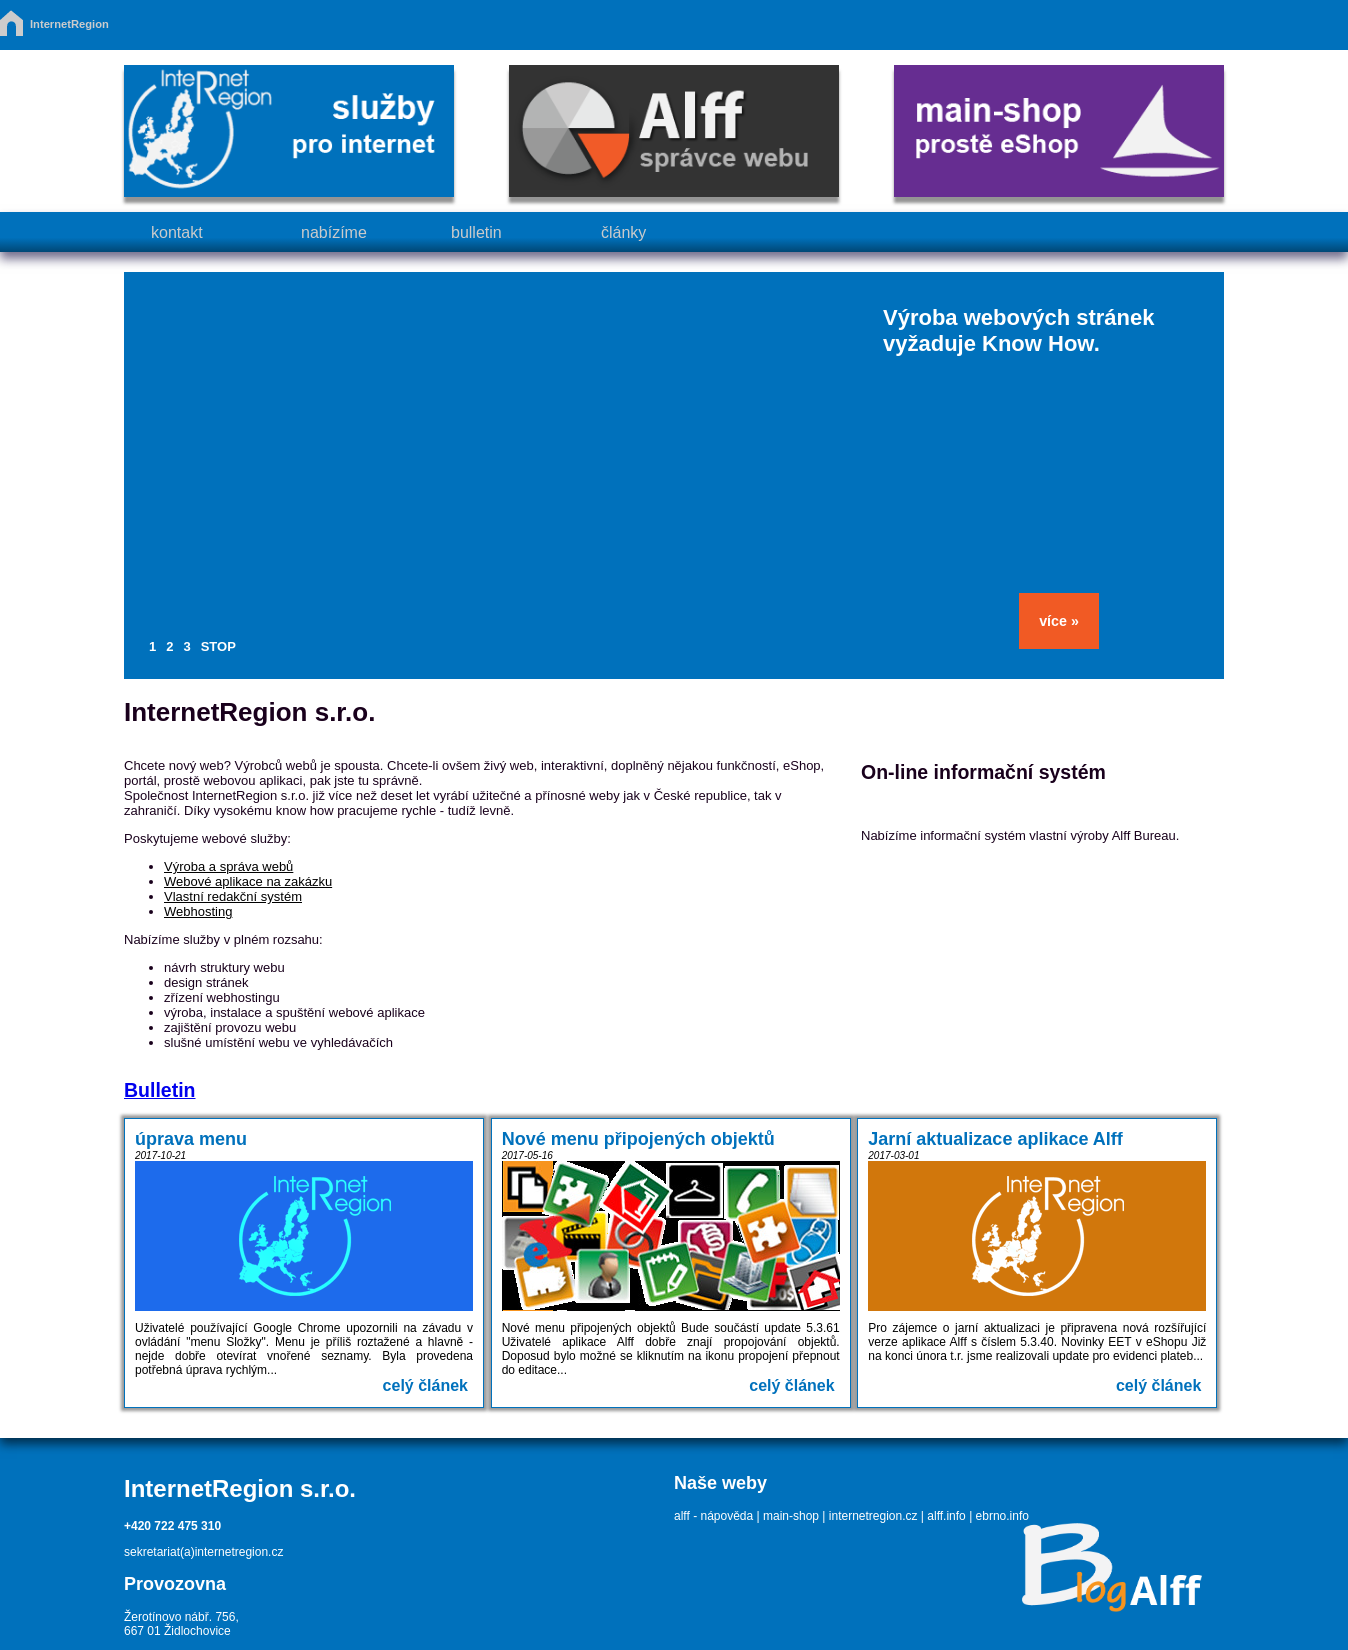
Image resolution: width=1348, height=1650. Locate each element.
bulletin (476, 232)
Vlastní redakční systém (233, 896)
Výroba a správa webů (228, 866)
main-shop (791, 1516)
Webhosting (198, 911)
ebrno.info (1002, 1516)
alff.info (946, 1516)
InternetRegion (69, 24)
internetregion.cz (873, 1516)
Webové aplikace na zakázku (248, 881)
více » (1059, 621)
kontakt (177, 232)
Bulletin (160, 1090)
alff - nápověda (713, 1516)
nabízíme (334, 232)
